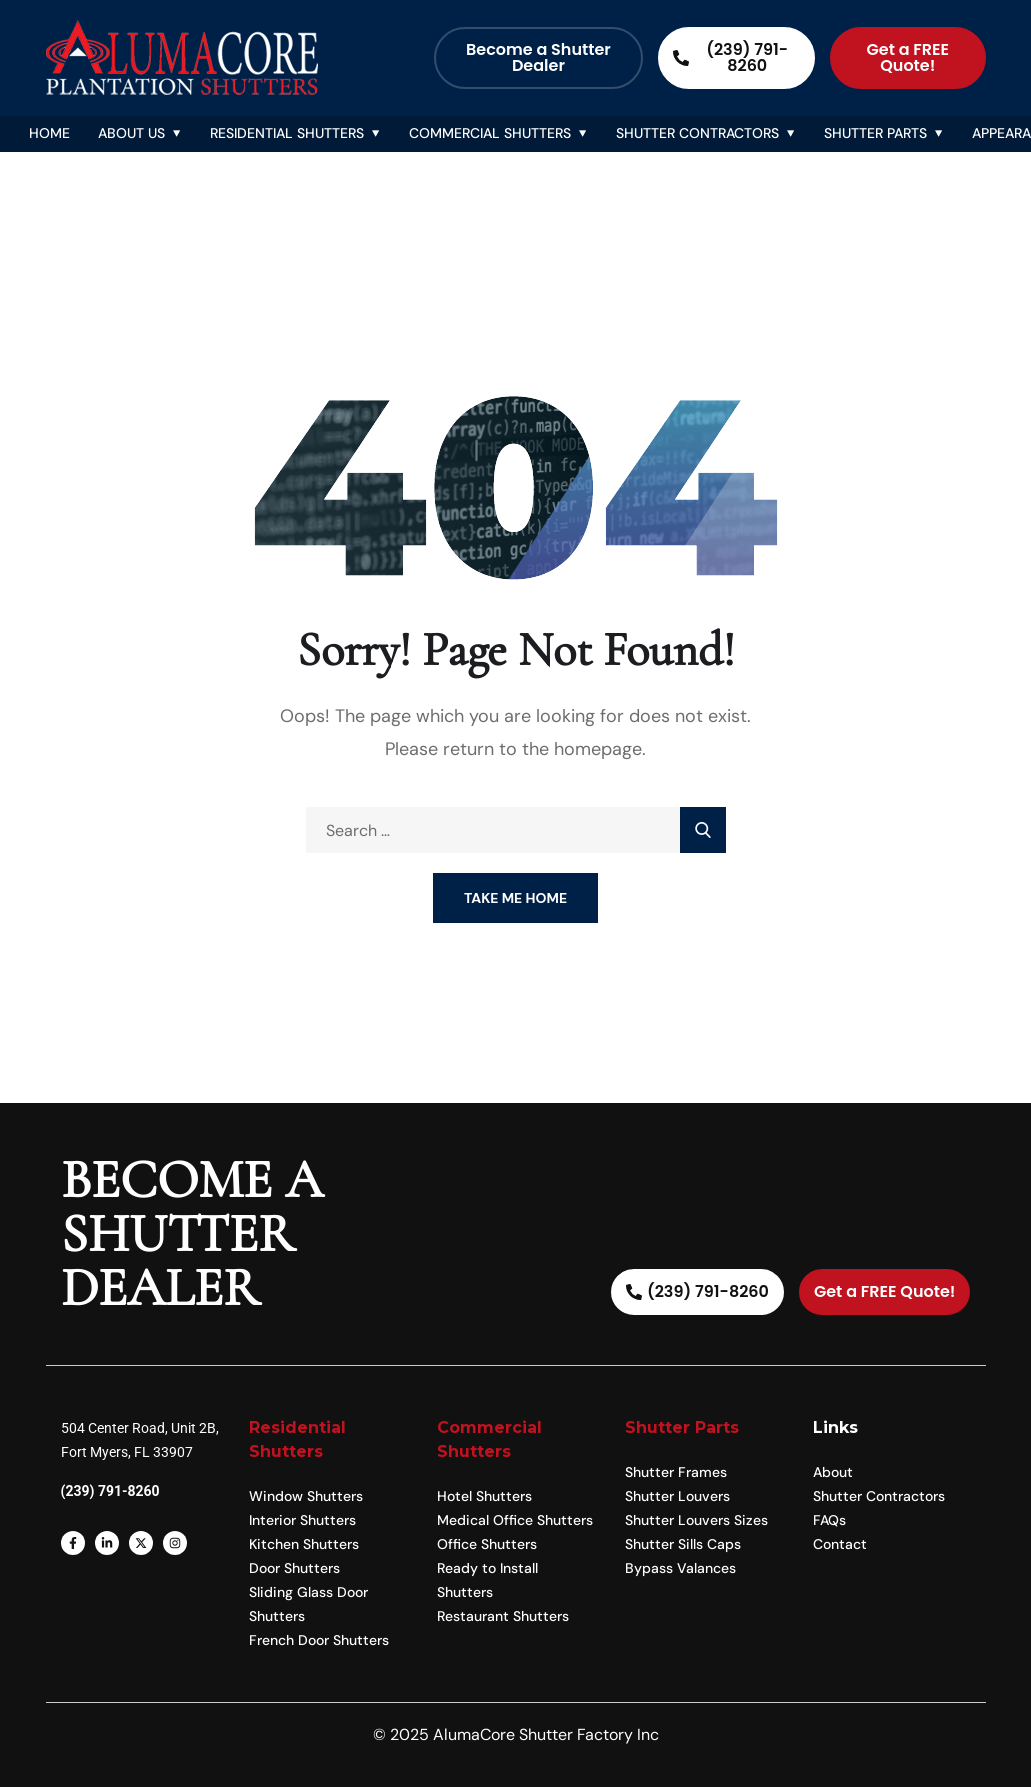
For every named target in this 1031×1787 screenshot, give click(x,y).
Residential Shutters (287, 133)
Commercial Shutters (490, 133)
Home (49, 133)
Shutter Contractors (697, 133)
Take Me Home (515, 898)
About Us (131, 133)
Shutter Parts (875, 133)
